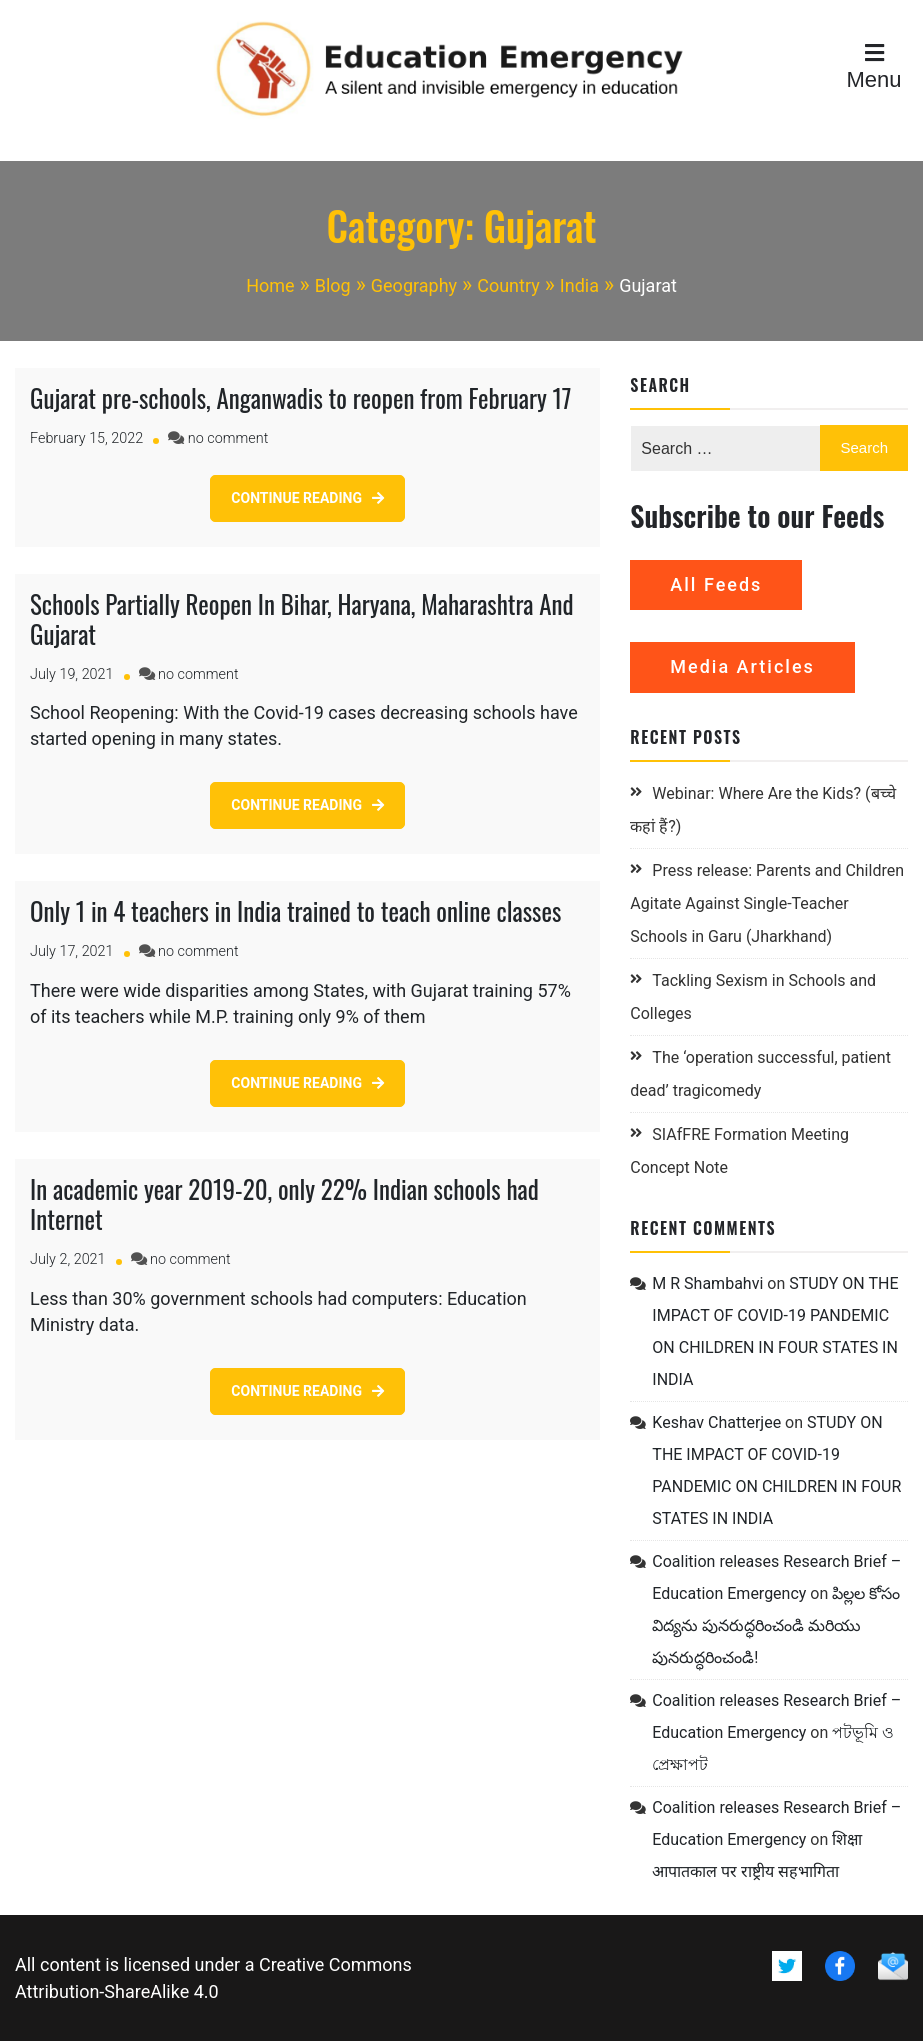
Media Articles (742, 666)
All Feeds (716, 584)
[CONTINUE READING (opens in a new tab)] (307, 498)
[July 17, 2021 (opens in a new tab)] (72, 951)
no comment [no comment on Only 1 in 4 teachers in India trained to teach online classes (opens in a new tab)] (198, 951)
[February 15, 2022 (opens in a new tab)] (86, 438)
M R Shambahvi (707, 1283)
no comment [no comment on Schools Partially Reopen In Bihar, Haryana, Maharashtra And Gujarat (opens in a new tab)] (198, 674)
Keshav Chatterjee (716, 1422)
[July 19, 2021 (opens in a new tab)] (72, 674)
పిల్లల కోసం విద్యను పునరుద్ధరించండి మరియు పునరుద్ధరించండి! (776, 1625)
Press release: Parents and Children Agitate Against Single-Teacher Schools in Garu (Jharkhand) (767, 903)
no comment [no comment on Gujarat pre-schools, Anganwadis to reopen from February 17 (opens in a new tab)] (228, 438)
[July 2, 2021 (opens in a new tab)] (68, 1259)
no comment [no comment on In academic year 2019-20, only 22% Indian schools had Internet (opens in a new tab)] (190, 1259)
